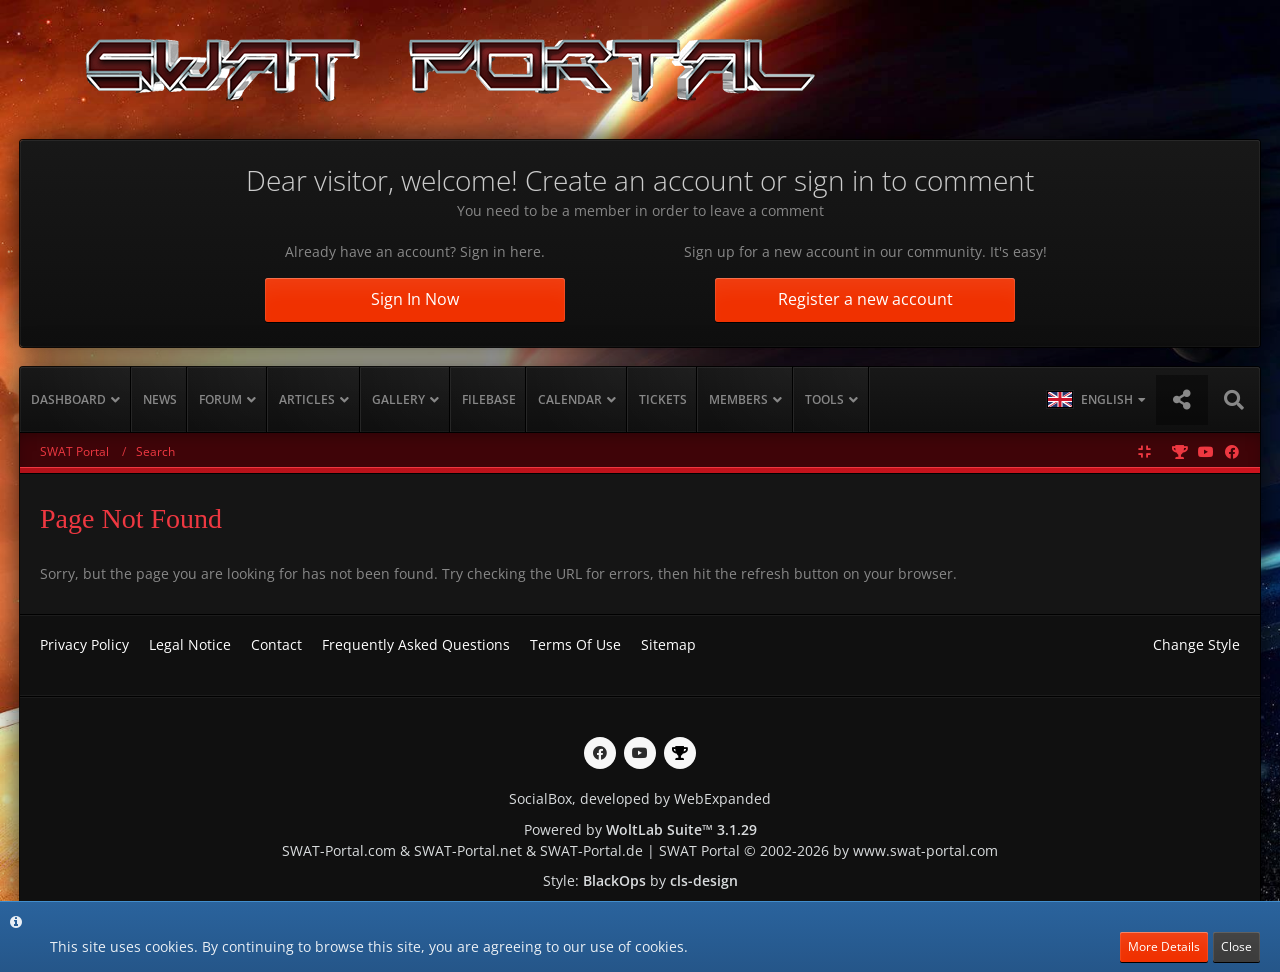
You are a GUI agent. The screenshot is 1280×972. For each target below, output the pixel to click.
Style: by (640, 880)
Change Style (1196, 644)
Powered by (640, 829)
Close (1236, 946)
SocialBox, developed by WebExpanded (640, 798)
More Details (1164, 946)
